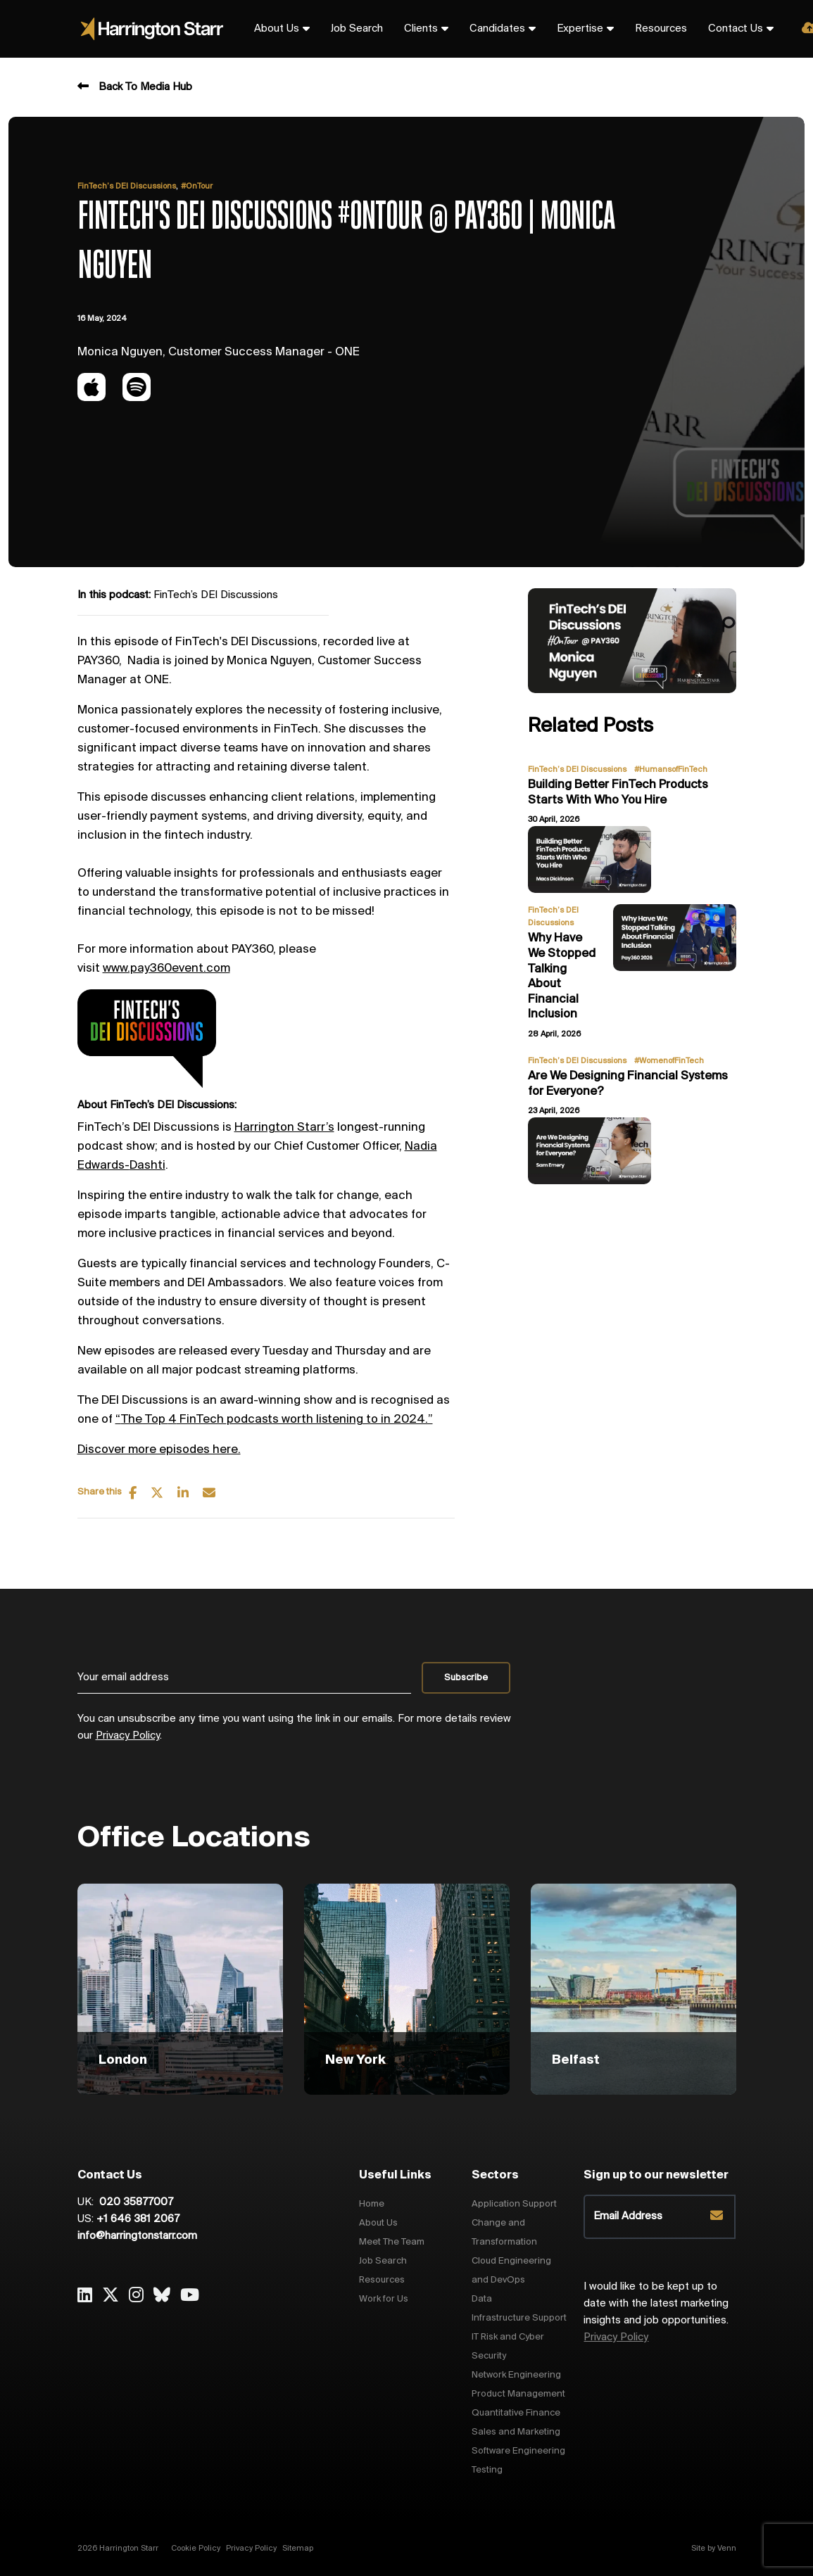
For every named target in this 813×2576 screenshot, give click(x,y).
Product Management (518, 2394)
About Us (276, 28)
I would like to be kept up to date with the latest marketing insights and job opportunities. (656, 2312)
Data (482, 2299)
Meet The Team (391, 2242)
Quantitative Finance (516, 2413)
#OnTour (197, 186)
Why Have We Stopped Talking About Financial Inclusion (561, 976)
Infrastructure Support (519, 2318)
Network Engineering (516, 2375)
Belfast (576, 2060)
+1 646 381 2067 (137, 2219)
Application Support (514, 2204)
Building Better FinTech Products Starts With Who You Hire (618, 792)
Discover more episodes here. (159, 1450)
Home (371, 2204)
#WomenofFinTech (669, 1061)
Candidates (497, 28)
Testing (487, 2470)
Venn (726, 2548)
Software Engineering (518, 2451)
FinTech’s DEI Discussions (126, 186)
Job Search (357, 28)
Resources (661, 28)
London (123, 2060)
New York (355, 2060)
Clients (421, 28)
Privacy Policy (128, 1735)
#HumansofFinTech (670, 770)
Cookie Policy (195, 2548)
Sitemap (297, 2548)
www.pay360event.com (166, 968)
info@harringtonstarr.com (137, 2236)
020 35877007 (134, 2202)
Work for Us (383, 2299)
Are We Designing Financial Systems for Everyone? (628, 1084)
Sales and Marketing (516, 2432)
